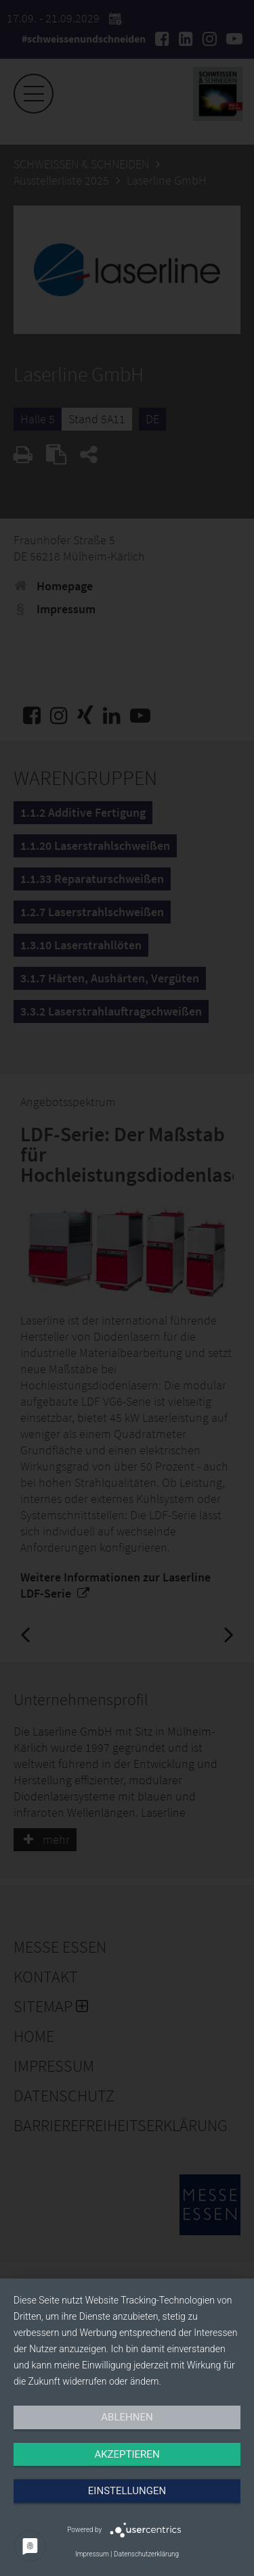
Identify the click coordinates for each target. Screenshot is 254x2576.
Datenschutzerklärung (146, 2554)
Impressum (92, 2554)
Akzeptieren (126, 2454)
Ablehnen (126, 2417)
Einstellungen (127, 2491)
